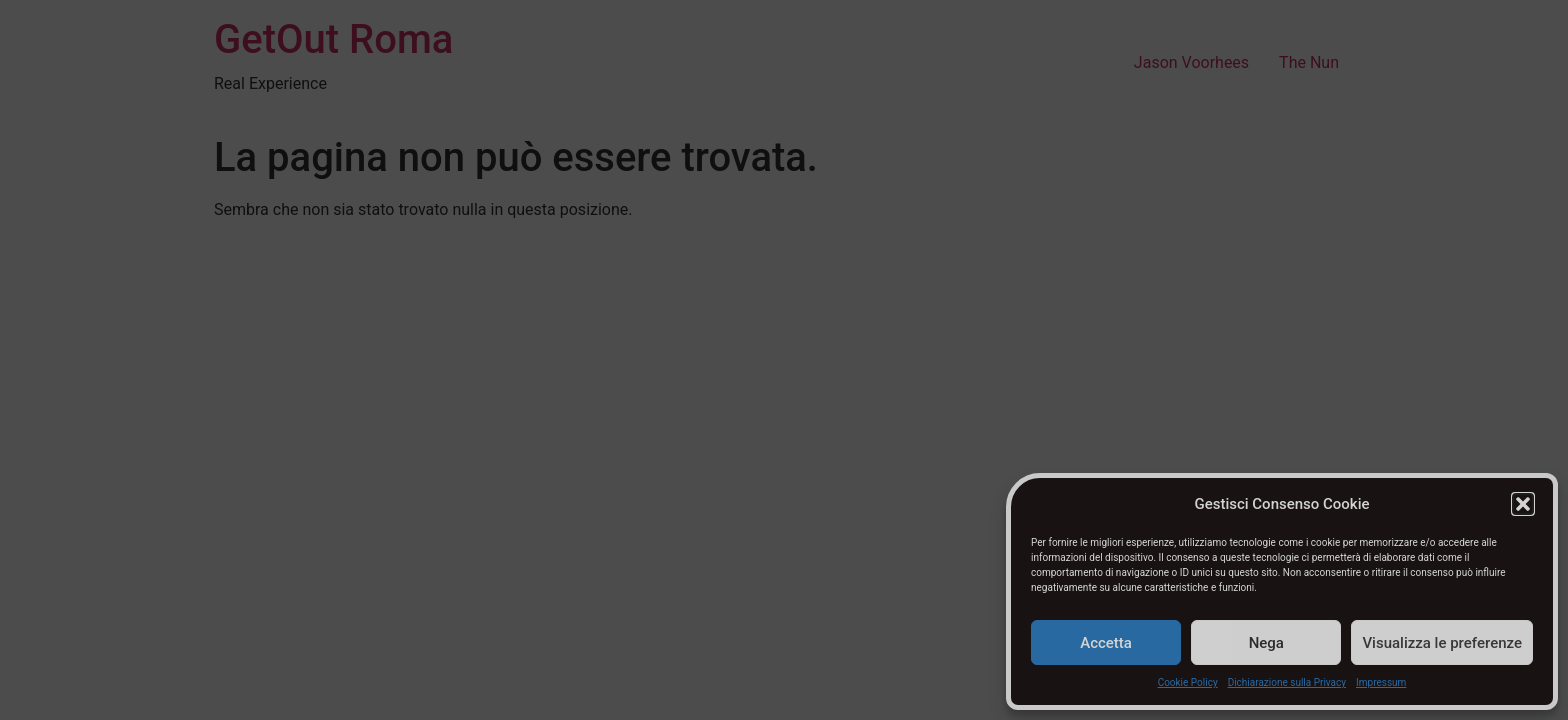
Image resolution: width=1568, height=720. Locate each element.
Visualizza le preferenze (1442, 643)
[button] (1523, 504)
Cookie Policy (1188, 682)
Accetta (1106, 643)
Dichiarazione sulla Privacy (1287, 682)
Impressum (1381, 682)
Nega (1266, 643)
